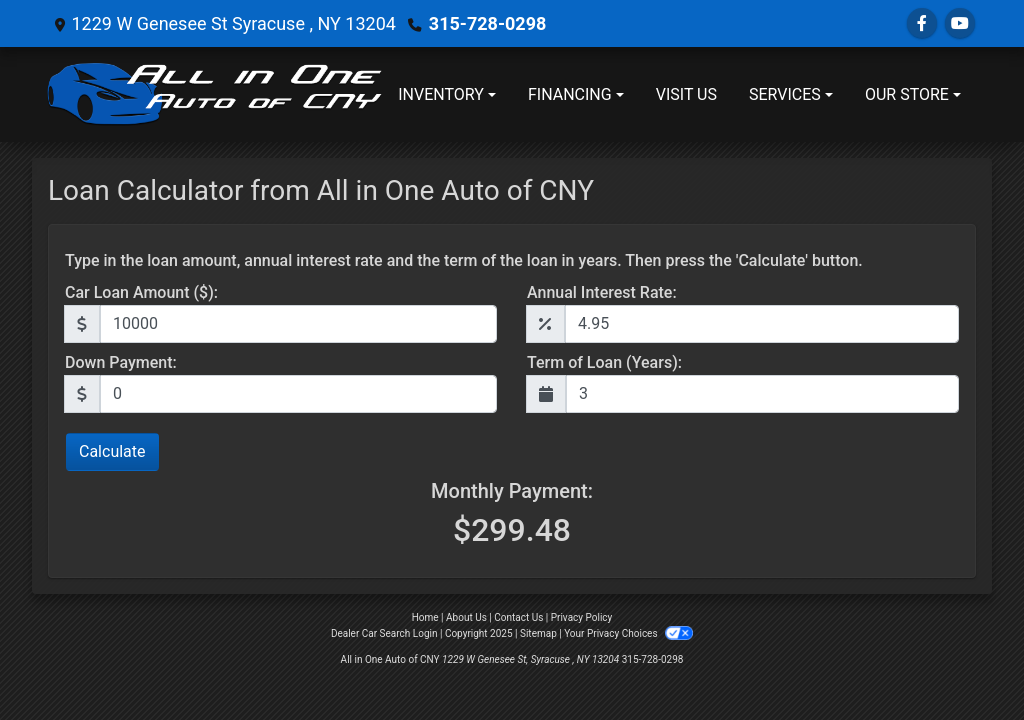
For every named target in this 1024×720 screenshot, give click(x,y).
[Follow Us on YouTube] (960, 23)
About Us (466, 617)
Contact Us (518, 617)
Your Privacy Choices (628, 633)
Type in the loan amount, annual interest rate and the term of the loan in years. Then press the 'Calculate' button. (464, 260)
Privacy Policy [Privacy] (582, 617)
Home (425, 617)
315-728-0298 (487, 23)
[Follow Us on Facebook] (922, 23)
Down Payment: (121, 362)
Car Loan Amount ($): (141, 292)
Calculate (112, 451)
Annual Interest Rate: (602, 292)
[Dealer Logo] (214, 94)
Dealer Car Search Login (384, 633)
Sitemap (538, 633)
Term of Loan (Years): (604, 362)
